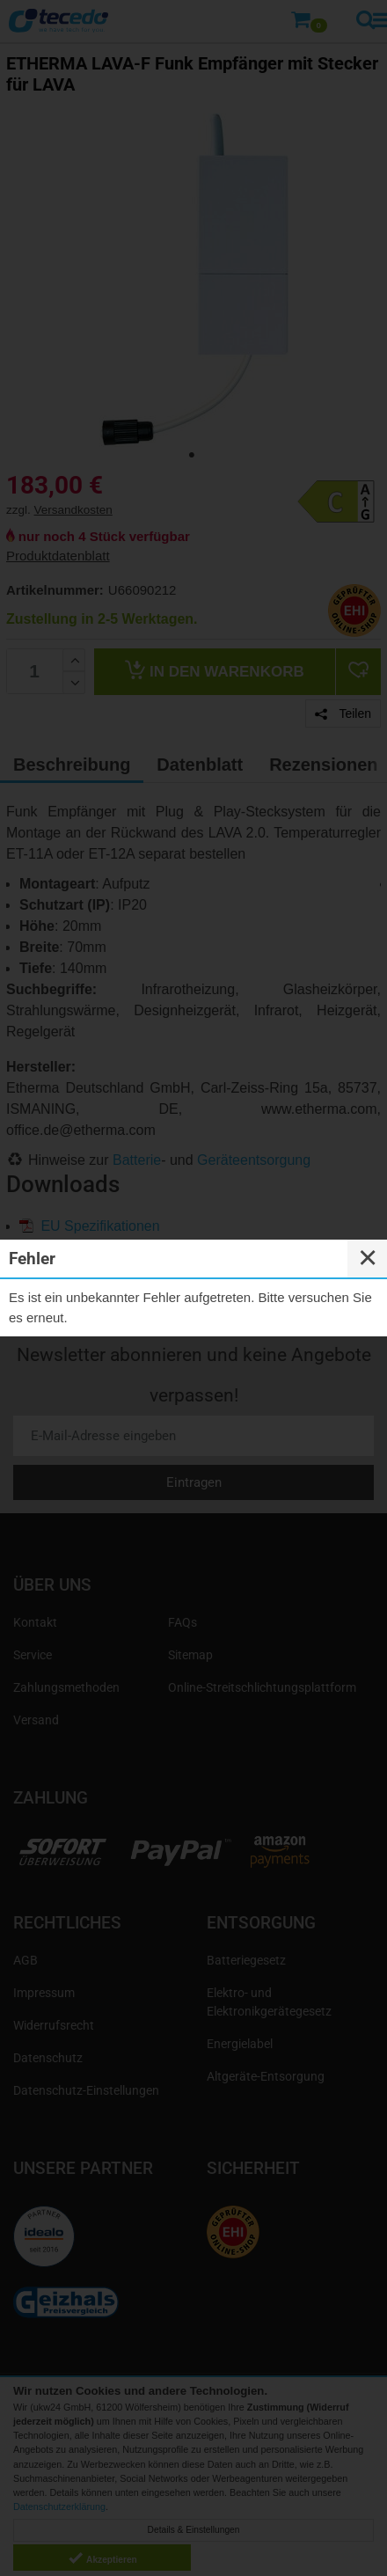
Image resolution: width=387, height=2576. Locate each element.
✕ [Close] (367, 1258)
